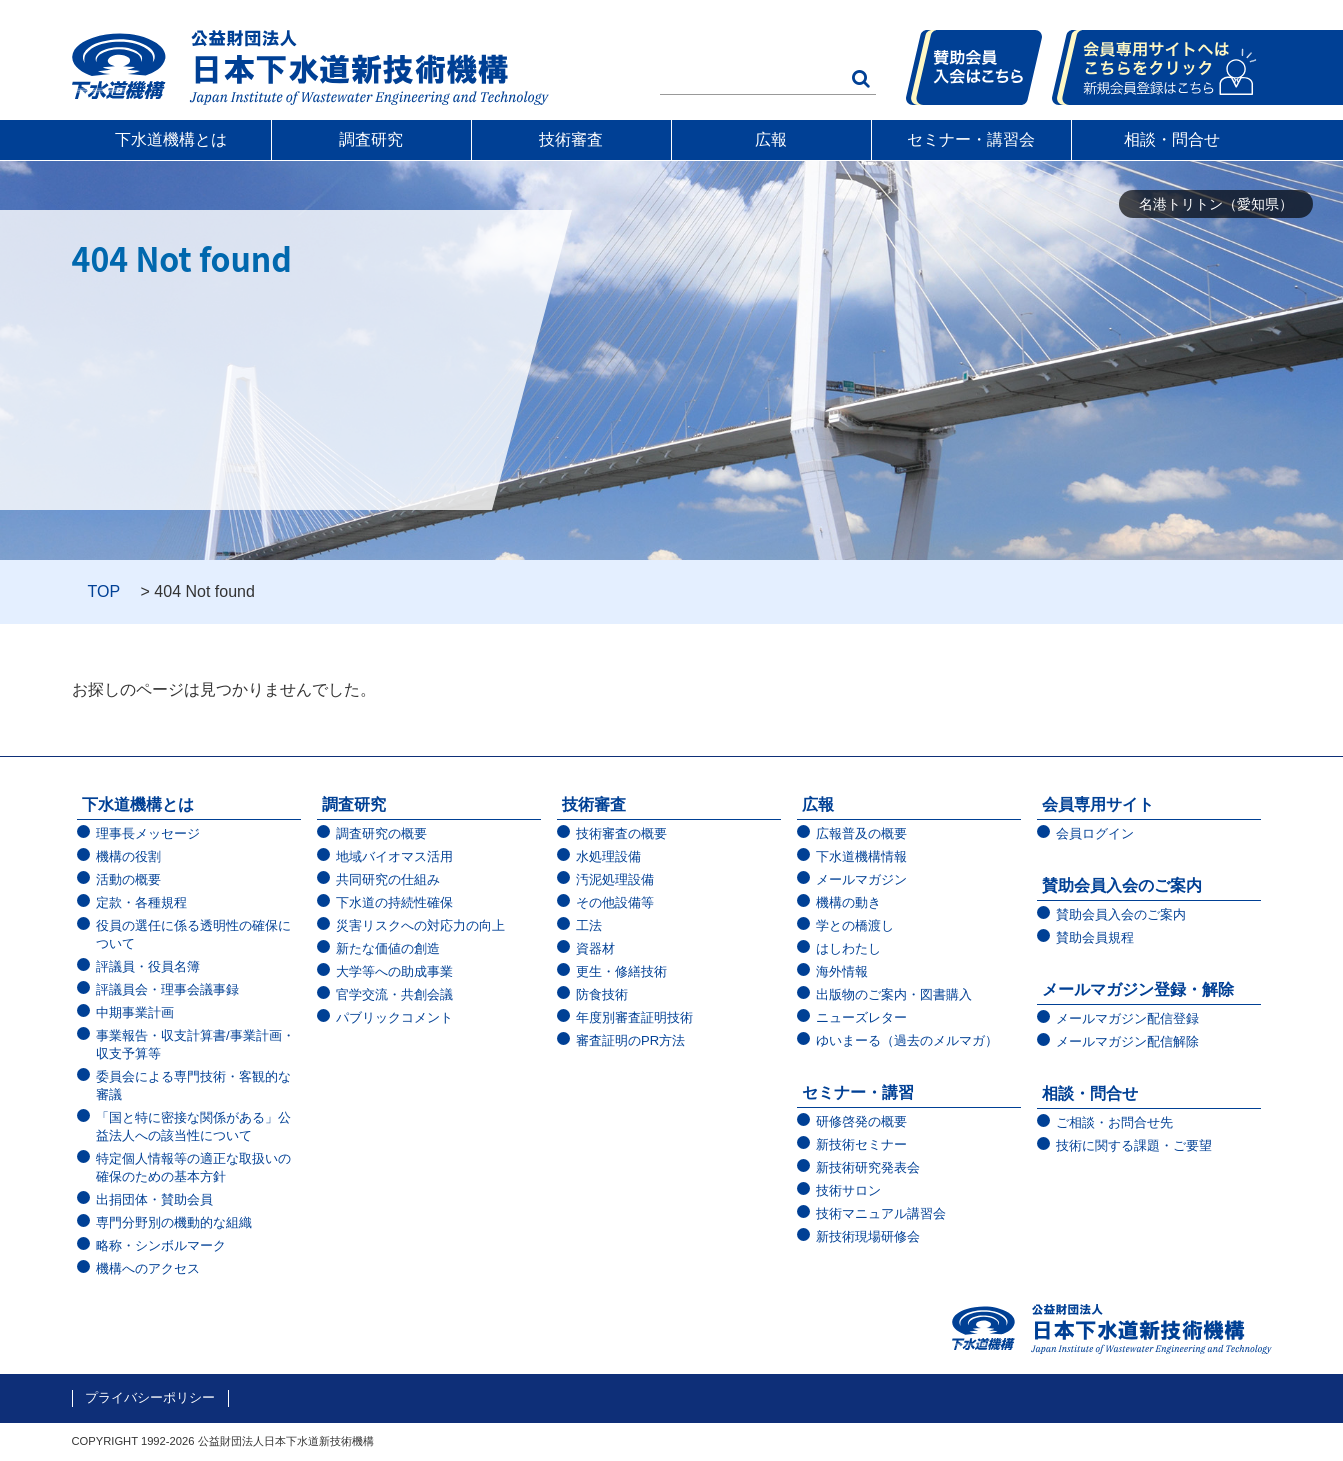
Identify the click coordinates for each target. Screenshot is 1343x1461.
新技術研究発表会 (868, 1167)
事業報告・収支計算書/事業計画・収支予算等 (195, 1044)
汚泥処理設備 (615, 879)
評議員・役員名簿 (148, 966)
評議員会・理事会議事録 (167, 989)
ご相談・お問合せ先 (1114, 1122)
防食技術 (602, 994)
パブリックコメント (394, 1017)
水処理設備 (608, 856)
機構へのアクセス (148, 1268)
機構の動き (848, 902)
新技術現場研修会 (868, 1236)
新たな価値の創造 (388, 948)
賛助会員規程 (1095, 937)
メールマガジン (861, 879)
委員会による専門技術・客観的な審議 (193, 1085)
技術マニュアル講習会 (881, 1213)
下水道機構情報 (861, 856)
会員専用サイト (1098, 804)
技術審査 (571, 139)
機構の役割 (128, 856)
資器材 (595, 948)
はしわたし (848, 948)
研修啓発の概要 (861, 1121)
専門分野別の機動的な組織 (174, 1222)
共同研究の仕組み (388, 879)
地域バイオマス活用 (394, 856)
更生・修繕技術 (621, 971)
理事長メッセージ (148, 833)
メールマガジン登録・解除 (1138, 989)
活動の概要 (128, 879)
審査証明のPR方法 (630, 1040)
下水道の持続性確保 (394, 902)
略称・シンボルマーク (161, 1245)
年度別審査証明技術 (634, 1017)
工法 (589, 925)
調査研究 (371, 139)
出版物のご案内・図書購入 (894, 994)
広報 (771, 139)
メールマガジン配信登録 (1127, 1018)
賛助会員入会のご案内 (1122, 885)
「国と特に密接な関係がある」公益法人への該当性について (193, 1126)
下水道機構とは (171, 139)
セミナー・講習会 (971, 139)
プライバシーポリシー (150, 1397)
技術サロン (848, 1190)
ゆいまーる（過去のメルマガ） (907, 1040)
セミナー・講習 (858, 1092)
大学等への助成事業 (394, 971)
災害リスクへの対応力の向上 (420, 925)
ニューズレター (861, 1017)
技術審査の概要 (621, 833)
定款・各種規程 (141, 902)
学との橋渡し (855, 925)
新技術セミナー (861, 1144)
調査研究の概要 (381, 833)
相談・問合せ (1172, 139)
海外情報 (842, 971)
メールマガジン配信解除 (1127, 1041)
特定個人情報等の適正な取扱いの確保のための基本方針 (193, 1167)
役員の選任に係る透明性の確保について (193, 934)
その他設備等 (615, 902)
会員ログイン (1095, 833)
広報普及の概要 (861, 833)
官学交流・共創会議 (394, 994)
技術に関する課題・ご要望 (1134, 1145)
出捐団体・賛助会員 (154, 1199)
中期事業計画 (135, 1012)
